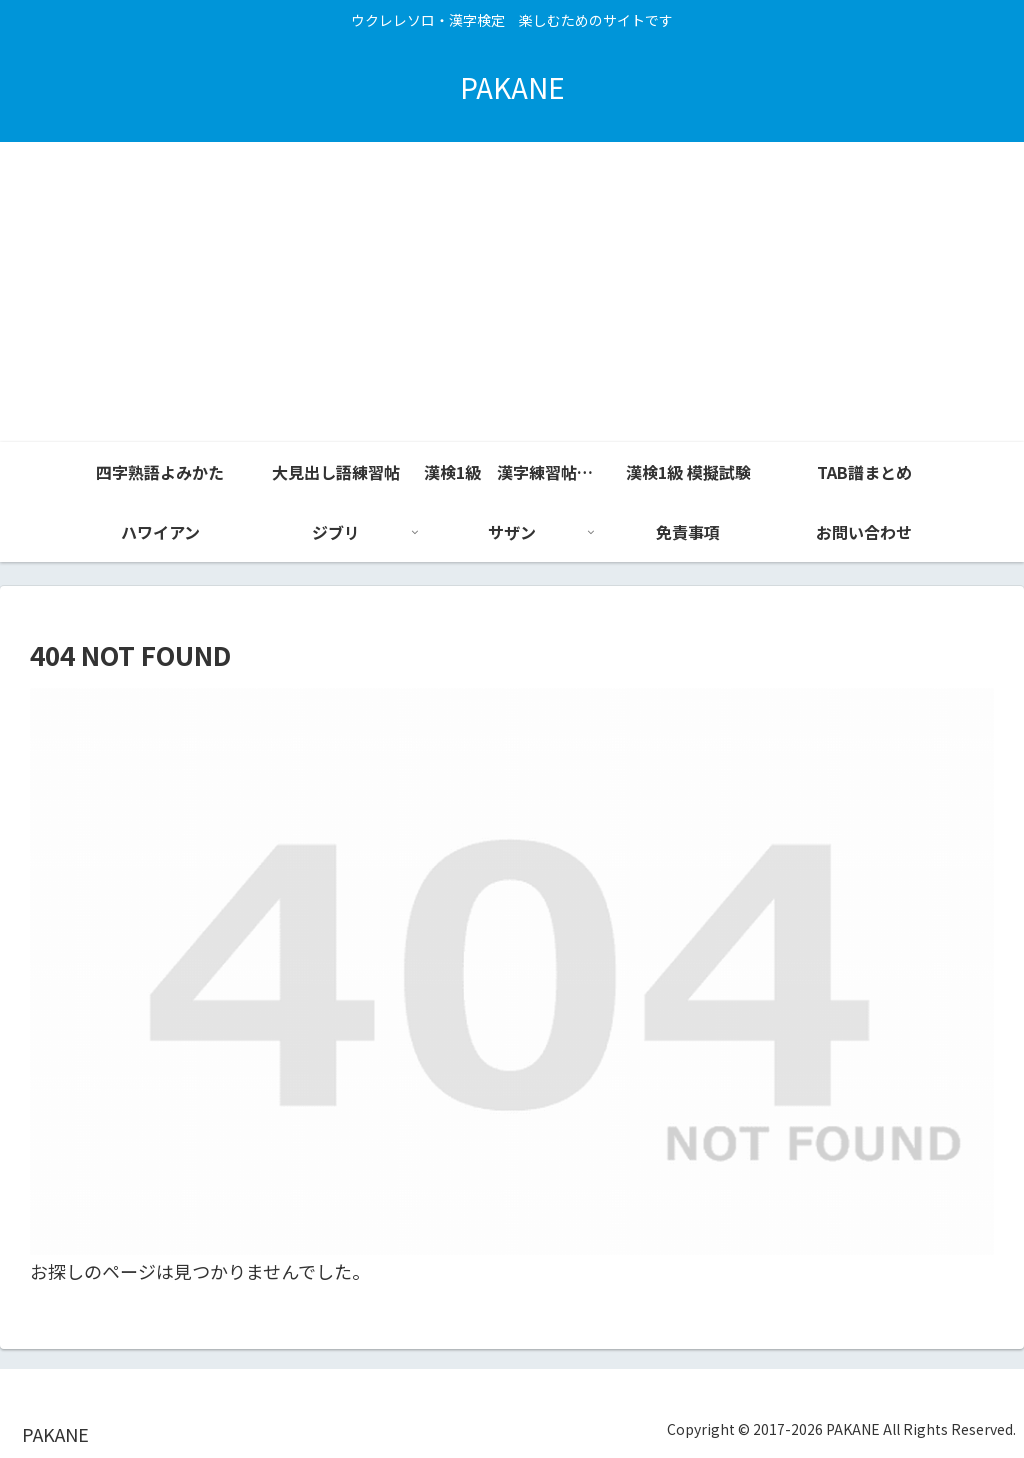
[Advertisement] (512, 292)
